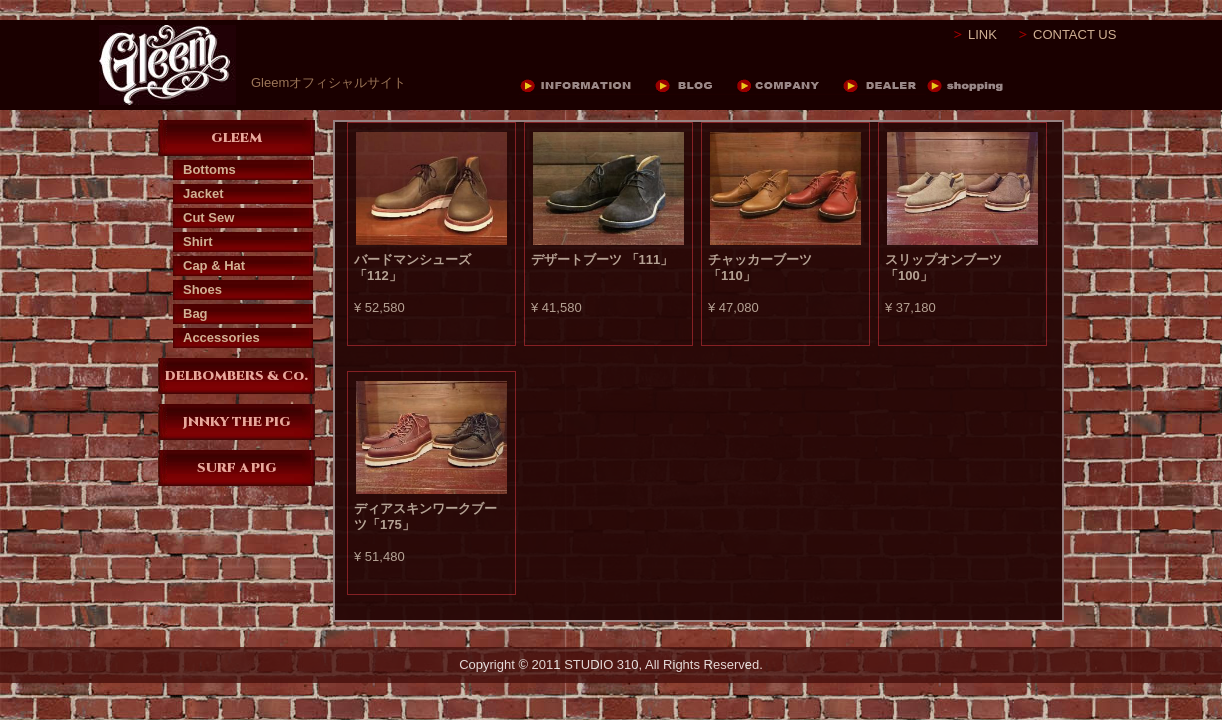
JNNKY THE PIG (237, 422)
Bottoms (209, 169)
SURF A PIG (237, 468)
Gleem (167, 65)
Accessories (221, 337)
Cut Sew (208, 217)
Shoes (202, 289)
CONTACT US (1074, 34)
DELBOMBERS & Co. (236, 376)
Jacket (203, 193)
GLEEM (236, 138)
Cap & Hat (214, 265)
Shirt (198, 241)
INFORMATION (587, 86)
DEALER (884, 86)
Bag (195, 313)
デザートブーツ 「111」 (602, 259)
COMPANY (790, 86)
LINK (982, 34)
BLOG (696, 86)
